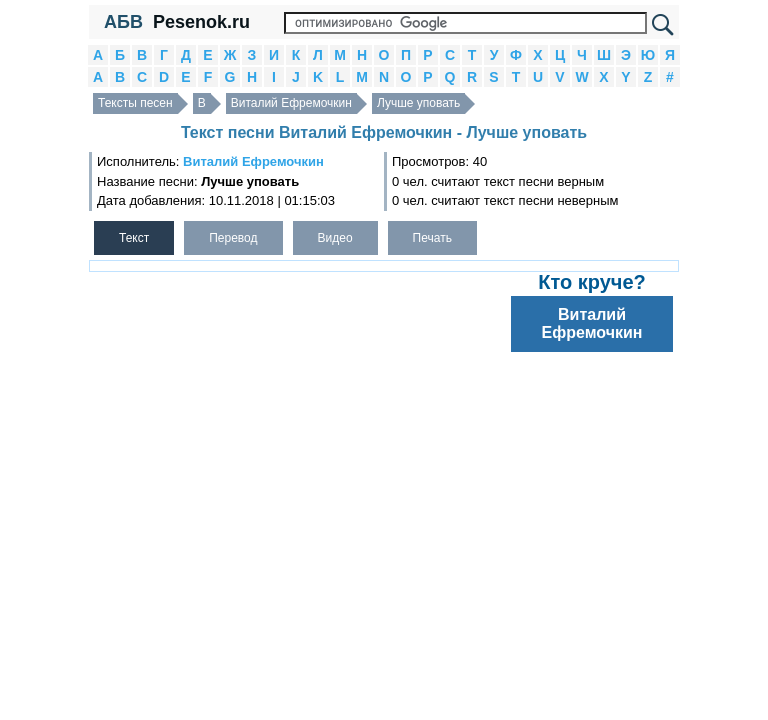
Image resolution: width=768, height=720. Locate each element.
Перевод (233, 238)
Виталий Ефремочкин (291, 103)
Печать (432, 238)
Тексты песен (135, 103)
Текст (134, 238)
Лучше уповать (418, 103)
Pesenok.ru (201, 22)
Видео (335, 238)
